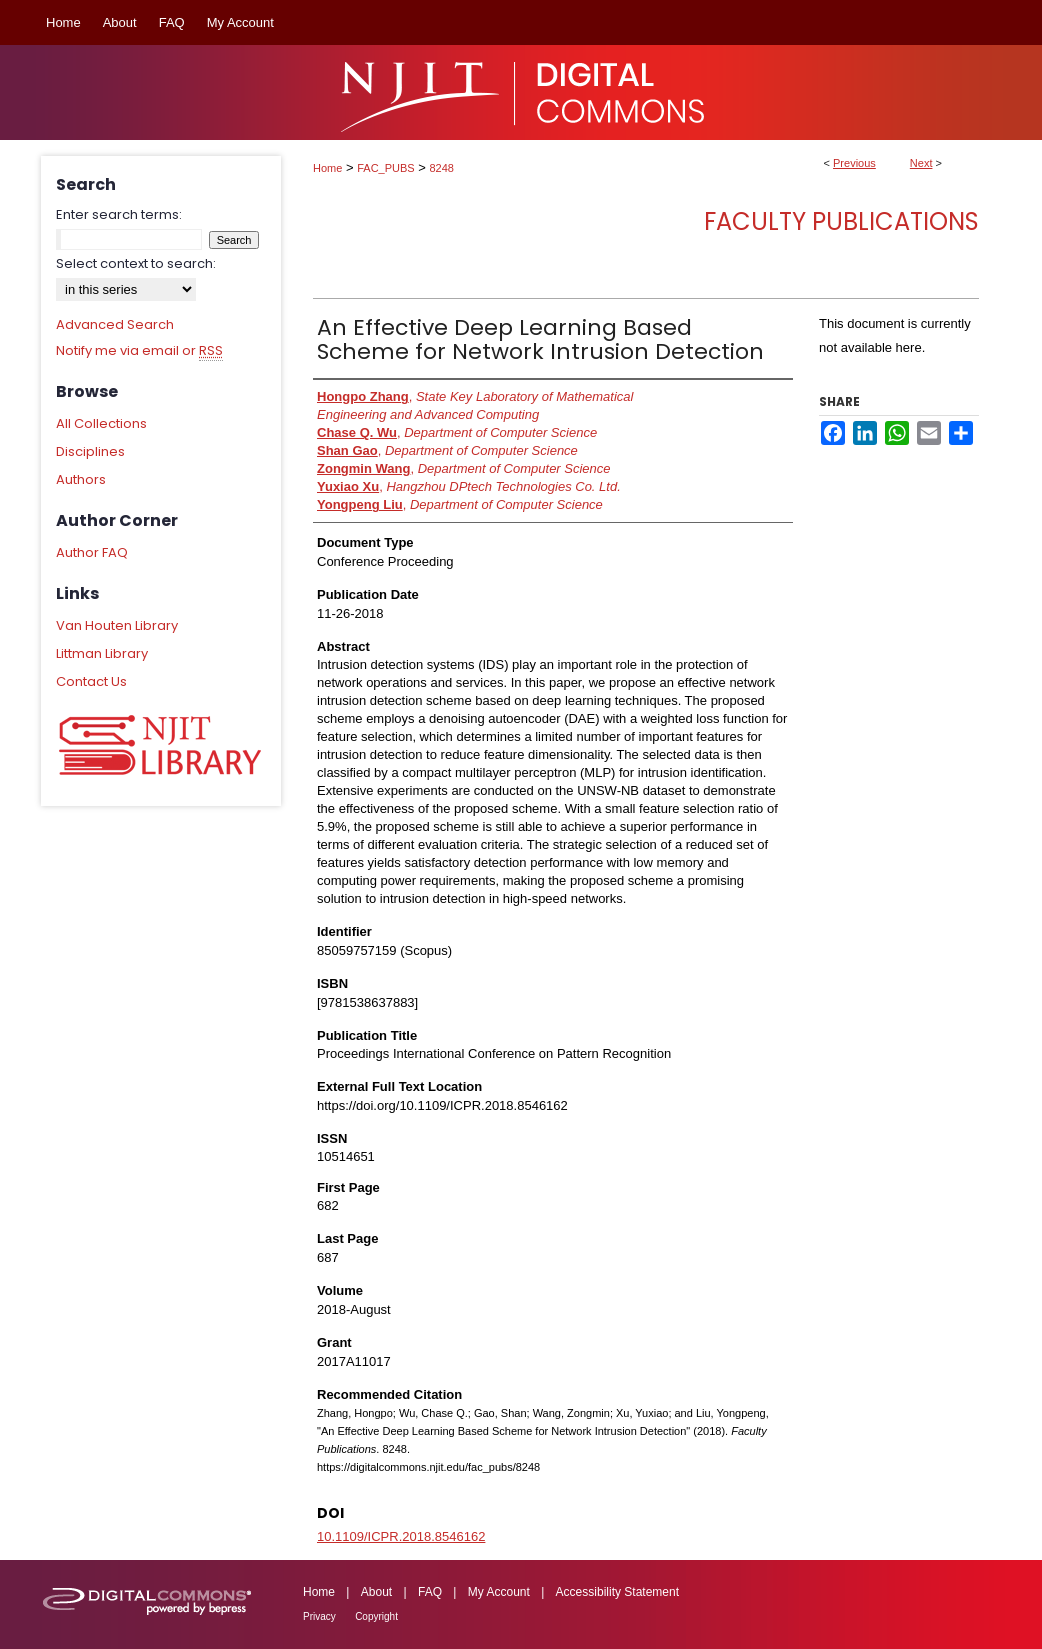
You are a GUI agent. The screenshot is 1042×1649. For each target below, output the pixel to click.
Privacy (319, 1616)
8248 (442, 168)
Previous (854, 163)
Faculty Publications (841, 221)
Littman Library (102, 653)
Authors (81, 479)
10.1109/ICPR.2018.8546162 (401, 1536)
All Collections (101, 423)
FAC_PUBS (385, 168)
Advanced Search (115, 324)
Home (327, 168)
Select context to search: (136, 263)
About (376, 1592)
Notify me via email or (139, 351)
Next (921, 163)
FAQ (430, 1592)
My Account (499, 1592)
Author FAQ (92, 552)
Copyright (376, 1616)
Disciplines (90, 451)
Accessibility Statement (617, 1592)
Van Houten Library (117, 625)
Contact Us (91, 681)
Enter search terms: (119, 214)
